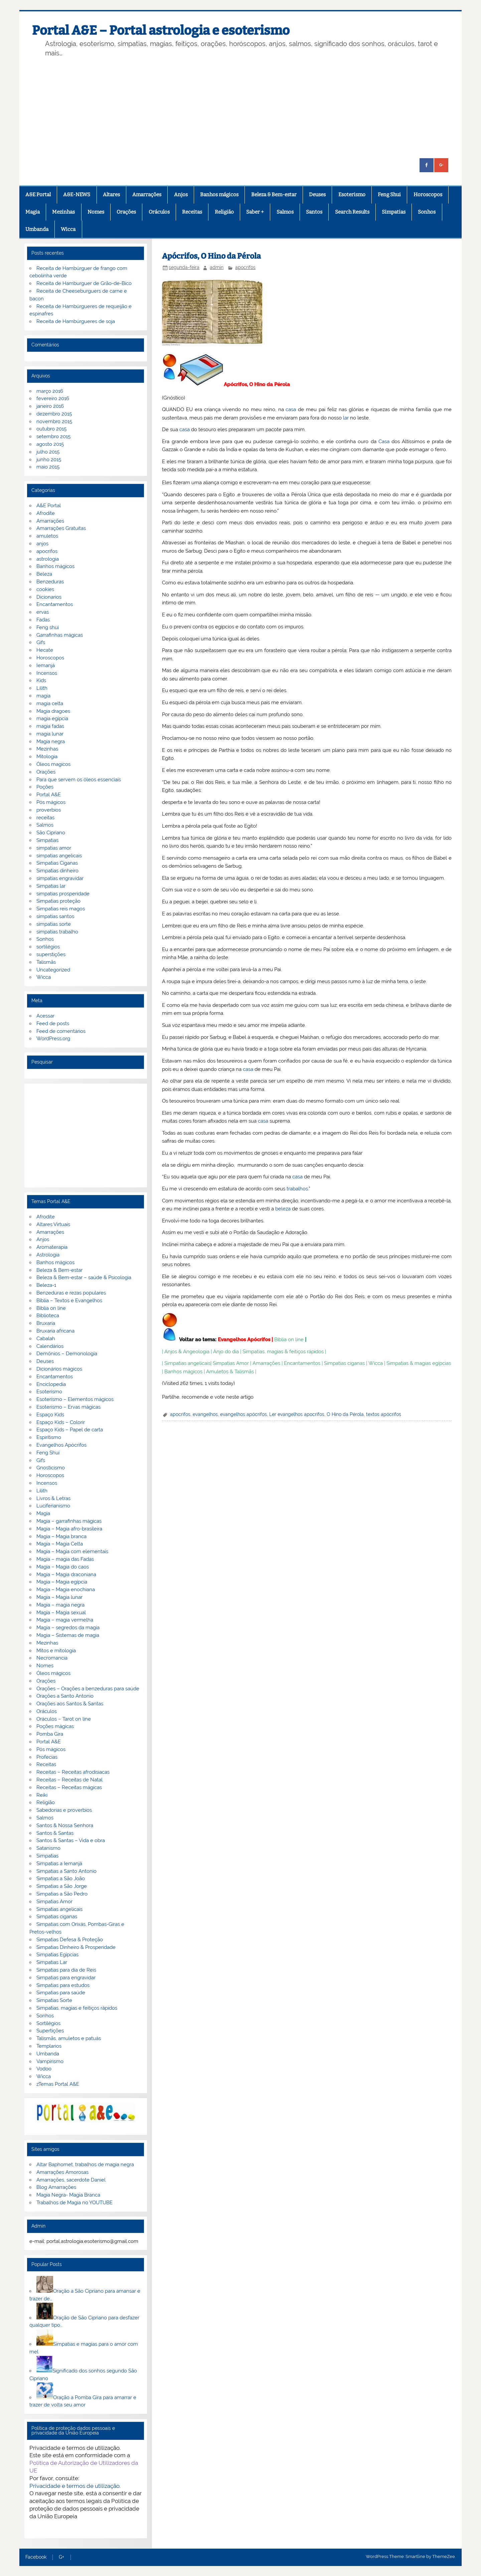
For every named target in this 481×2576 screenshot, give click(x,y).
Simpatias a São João (60, 1879)
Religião (224, 212)
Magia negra (50, 742)
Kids (41, 680)
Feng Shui (389, 195)
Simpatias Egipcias (57, 1955)
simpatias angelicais (59, 856)
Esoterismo (351, 195)
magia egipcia (52, 718)
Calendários (49, 1346)
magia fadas (50, 726)
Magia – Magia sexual (61, 1613)
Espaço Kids (50, 1415)
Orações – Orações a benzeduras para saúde (87, 1689)
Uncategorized (53, 970)
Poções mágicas (55, 1726)
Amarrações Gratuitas (61, 528)
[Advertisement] (248, 108)
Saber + (255, 212)
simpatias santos (55, 916)
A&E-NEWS (76, 195)
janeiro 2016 (50, 406)
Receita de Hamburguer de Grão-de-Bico (84, 283)
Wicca (68, 229)
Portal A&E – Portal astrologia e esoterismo (161, 30)
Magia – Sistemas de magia (67, 1635)
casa (291, 409)
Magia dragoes (53, 711)
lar (346, 418)
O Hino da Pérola (345, 1414)
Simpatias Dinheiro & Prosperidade (76, 1947)
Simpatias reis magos (60, 909)
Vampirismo (49, 2061)
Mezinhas (63, 212)
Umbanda (36, 229)
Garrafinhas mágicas (59, 635)
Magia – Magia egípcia (61, 1582)
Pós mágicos (50, 802)
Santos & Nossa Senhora (64, 1825)
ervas (42, 612)
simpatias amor (53, 848)
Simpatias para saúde (60, 1993)
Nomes (96, 212)
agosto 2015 (50, 444)
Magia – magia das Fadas (65, 1559)
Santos (314, 212)
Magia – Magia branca (61, 1536)
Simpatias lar (50, 886)
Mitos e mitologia (56, 1651)
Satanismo (48, 1848)
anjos (42, 544)
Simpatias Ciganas (57, 863)
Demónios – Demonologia (66, 1354)
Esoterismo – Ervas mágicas (68, 1407)
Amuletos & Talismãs (230, 1372)
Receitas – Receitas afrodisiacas (73, 1772)
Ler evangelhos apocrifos (296, 1414)
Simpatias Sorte (54, 2000)
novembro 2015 (54, 421)
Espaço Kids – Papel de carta (69, 1430)
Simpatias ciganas (344, 1363)
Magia (32, 212)
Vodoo (43, 2069)
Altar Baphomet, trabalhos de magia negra (85, 2165)
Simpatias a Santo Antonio (66, 1871)
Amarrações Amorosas (62, 2172)
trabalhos (297, 1189)
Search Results (352, 212)
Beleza (44, 574)
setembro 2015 (53, 437)
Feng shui (47, 627)
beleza (283, 1209)
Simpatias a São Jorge (61, 1886)
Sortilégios (48, 2023)
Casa (383, 442)
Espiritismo (48, 1437)
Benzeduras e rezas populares (71, 1293)
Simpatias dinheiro (57, 871)
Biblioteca (47, 1316)
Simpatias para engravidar (66, 1978)
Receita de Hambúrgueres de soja (75, 321)
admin (216, 267)
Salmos (285, 212)
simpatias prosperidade (63, 894)
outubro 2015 (51, 429)
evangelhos (205, 1414)
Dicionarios (48, 597)
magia (43, 696)
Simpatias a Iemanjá (59, 1864)
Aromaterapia (51, 1247)
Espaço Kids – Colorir (60, 1422)
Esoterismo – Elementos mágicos (75, 1399)
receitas (45, 818)
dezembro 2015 (54, 414)
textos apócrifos (383, 1414)
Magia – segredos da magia (68, 1628)
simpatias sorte (53, 924)
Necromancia (51, 1658)
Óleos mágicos (53, 1673)
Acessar (45, 1016)
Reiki (41, 1795)
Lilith (41, 688)
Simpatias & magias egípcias (418, 1363)
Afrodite (45, 513)
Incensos (46, 673)
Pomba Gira (49, 1734)
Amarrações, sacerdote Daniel (71, 2180)
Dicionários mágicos (59, 1369)
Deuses (317, 195)
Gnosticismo (50, 1468)
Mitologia (46, 757)
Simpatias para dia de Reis (66, 1970)
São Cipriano (50, 833)
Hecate (44, 650)
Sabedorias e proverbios (64, 1810)
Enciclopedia (51, 1384)
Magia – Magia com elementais (72, 1551)
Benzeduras (50, 582)
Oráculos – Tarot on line (63, 1719)
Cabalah (45, 1339)
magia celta (49, 703)
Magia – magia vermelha (64, 1620)
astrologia (47, 559)
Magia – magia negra (60, 1605)
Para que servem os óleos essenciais (78, 780)
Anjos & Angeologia (186, 1352)
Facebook (35, 2557)
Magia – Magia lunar (59, 1597)
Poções (44, 787)
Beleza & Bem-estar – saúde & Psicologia (83, 1277)
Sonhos (427, 212)
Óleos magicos (53, 764)
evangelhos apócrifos (243, 1414)
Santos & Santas (54, 1833)
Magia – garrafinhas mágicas (69, 1521)
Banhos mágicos (219, 195)
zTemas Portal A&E (57, 2084)
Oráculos (159, 212)
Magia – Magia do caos (62, 1567)
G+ (61, 2557)
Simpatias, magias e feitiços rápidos (76, 2008)
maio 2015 (47, 467)
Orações (126, 212)
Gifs (40, 642)
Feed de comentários (61, 1031)
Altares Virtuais (53, 1224)
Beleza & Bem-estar (274, 195)
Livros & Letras (53, 1498)
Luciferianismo (53, 1506)
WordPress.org (53, 1039)
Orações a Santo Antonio (65, 1696)
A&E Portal (38, 195)
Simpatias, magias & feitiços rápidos (283, 1352)
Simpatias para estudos (63, 1985)
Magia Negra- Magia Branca (68, 2195)
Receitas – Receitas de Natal (69, 1780)
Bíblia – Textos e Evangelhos (69, 1301)
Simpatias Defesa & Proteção (69, 1940)
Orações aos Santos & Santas (69, 1704)
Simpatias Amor (231, 1363)
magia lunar (49, 734)
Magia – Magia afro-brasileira (69, 1529)
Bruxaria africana (55, 1331)
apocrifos (245, 267)
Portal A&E (48, 795)
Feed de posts (52, 1024)
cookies (45, 589)
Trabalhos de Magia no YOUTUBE (74, 2203)
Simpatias (394, 212)
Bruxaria (45, 1323)
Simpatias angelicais (187, 1363)
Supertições (50, 2031)
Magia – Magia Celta (59, 1544)
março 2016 (49, 391)
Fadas (43, 620)
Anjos (181, 195)
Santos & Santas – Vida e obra (70, 1840)
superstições (50, 954)
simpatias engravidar (60, 878)
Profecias (46, 1757)
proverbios (48, 810)
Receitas (192, 212)
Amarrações (146, 195)
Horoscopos (428, 195)
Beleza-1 (46, 1285)
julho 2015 (47, 452)
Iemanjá (45, 665)
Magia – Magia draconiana (66, 1574)
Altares (111, 195)
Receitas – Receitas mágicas (69, 1787)
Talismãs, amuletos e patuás (68, 2038)
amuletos (47, 536)
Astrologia (47, 1255)
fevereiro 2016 (52, 398)
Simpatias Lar (51, 1962)
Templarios (48, 2046)
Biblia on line (289, 1340)
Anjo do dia (226, 1352)
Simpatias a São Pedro (62, 1894)
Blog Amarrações (56, 2187)
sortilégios (48, 947)
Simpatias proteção (58, 901)
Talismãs (46, 962)
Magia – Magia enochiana (65, 1590)
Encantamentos (302, 1363)
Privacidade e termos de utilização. (75, 2486)
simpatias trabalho (57, 932)
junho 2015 (48, 460)
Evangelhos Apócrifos (244, 1340)
